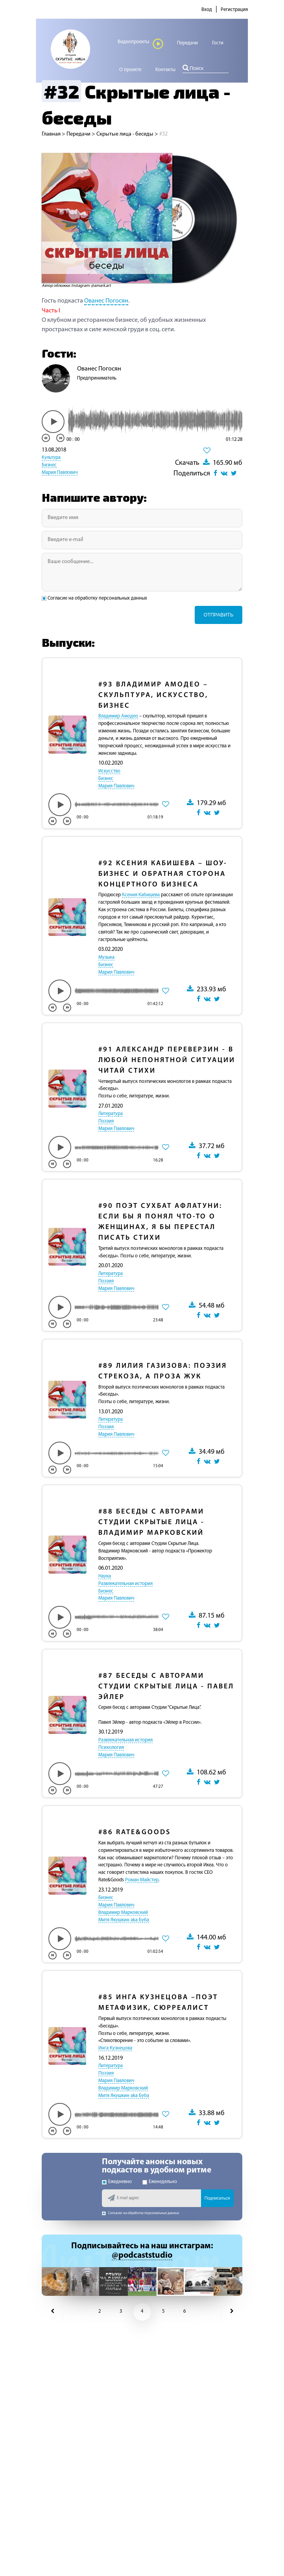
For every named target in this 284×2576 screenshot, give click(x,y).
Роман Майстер (142, 1880)
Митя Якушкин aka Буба (123, 1920)
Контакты (165, 70)
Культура (51, 457)
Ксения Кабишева (141, 895)
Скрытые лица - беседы (124, 134)
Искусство (109, 771)
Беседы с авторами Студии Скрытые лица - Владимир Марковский (151, 1522)
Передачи (187, 43)
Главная (51, 134)
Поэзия (106, 1121)
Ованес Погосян (106, 301)
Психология (111, 1747)
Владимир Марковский (123, 1912)
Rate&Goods (134, 1832)
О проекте (130, 70)
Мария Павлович (59, 472)
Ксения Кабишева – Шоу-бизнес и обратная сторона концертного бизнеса (162, 874)
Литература (110, 1114)
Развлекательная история (125, 1584)
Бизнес (49, 465)
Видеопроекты (140, 44)
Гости (217, 43)
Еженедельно (159, 2182)
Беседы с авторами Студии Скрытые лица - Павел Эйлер (166, 1686)
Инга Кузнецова (115, 2048)
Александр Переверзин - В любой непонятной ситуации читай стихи (166, 1060)
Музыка (106, 957)
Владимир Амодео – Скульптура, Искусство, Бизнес (153, 695)
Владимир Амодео (118, 716)
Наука (104, 1576)
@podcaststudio (142, 2255)
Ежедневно (117, 2182)
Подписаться (217, 2198)
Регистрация (234, 9)
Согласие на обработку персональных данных (95, 598)
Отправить (219, 615)
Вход (206, 9)
